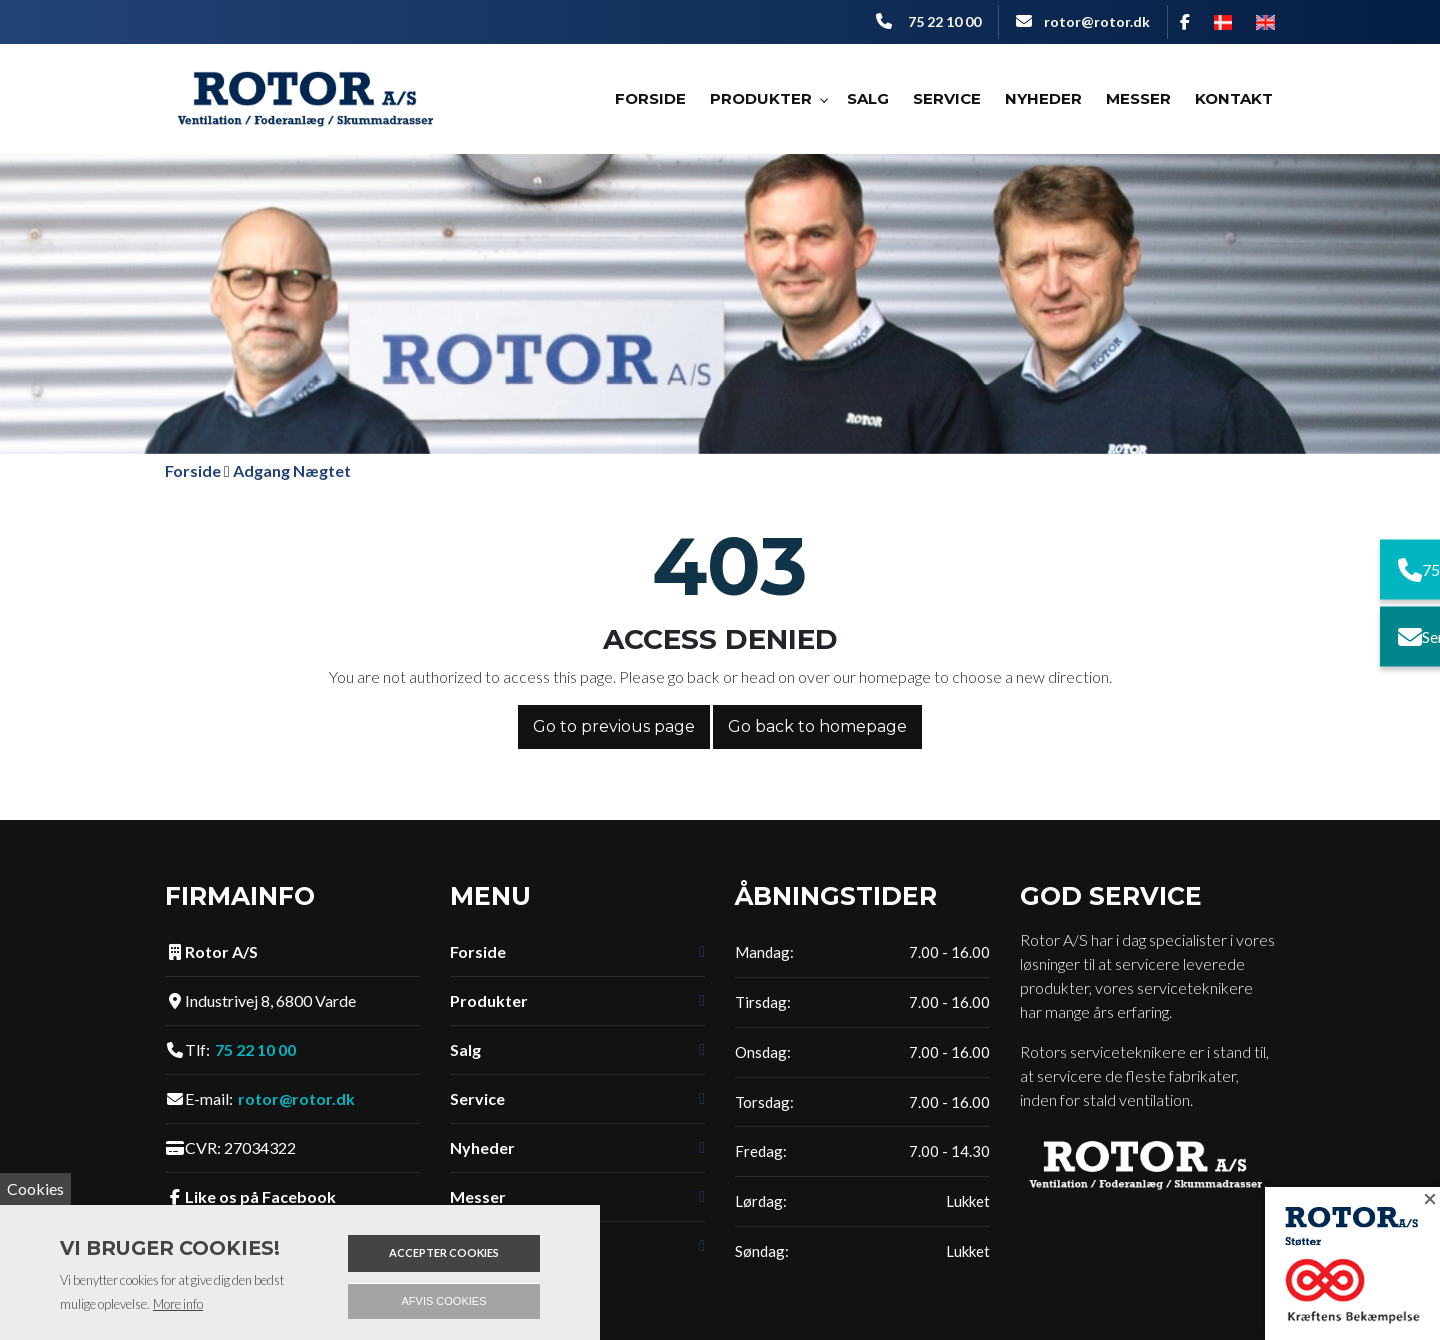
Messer (478, 1197)
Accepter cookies (444, 1252)
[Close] (1420, 1207)
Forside (193, 470)
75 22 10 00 (944, 21)
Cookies (35, 1188)
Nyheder (482, 1148)
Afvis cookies (444, 1301)
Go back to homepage (817, 726)
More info (178, 1304)
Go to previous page (614, 726)
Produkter (489, 1001)
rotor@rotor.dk (1097, 21)
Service (477, 1099)
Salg (465, 1050)
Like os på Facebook (260, 1197)
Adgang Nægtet (292, 470)
